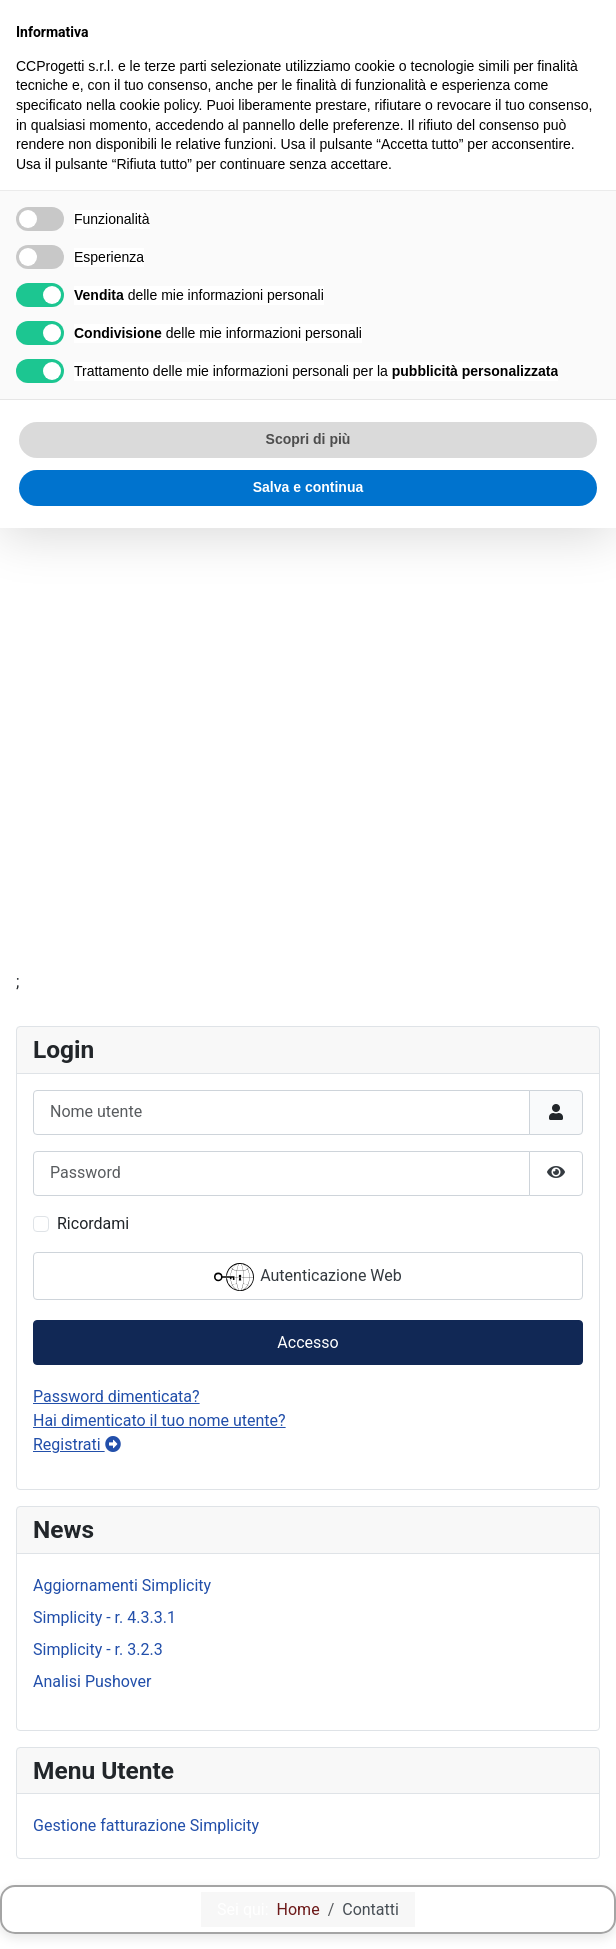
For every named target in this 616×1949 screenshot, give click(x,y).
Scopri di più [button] (308, 439)
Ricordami (93, 1223)
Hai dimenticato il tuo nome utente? (159, 1420)
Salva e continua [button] (308, 487)
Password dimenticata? (116, 1396)
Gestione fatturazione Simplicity (146, 1825)
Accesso (307, 1342)
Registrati (77, 1444)
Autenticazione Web (308, 1277)
